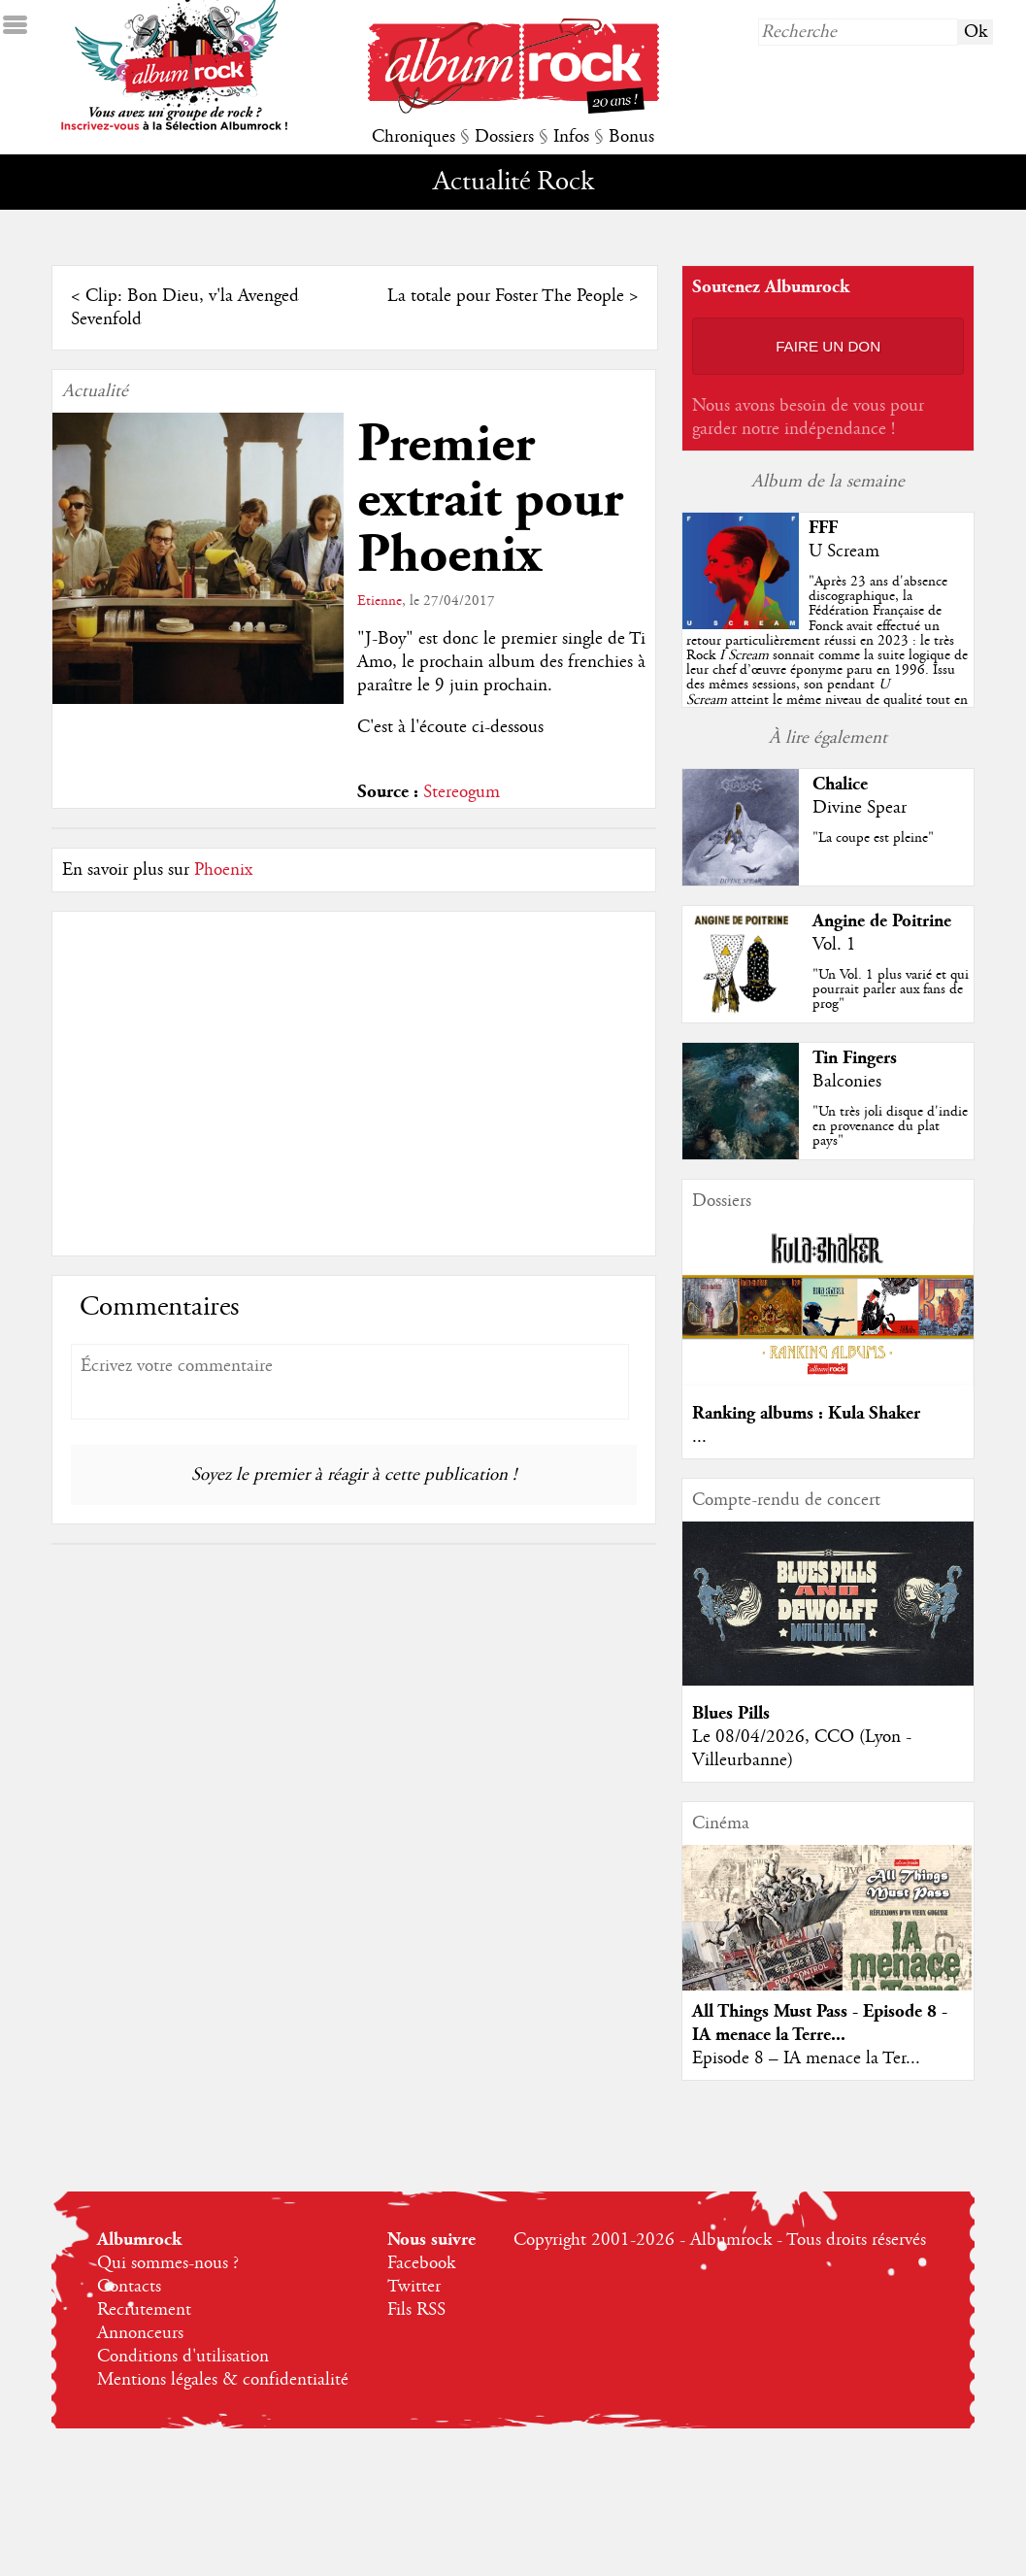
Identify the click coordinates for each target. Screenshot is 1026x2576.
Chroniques (413, 137)
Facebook (421, 2263)
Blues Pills (731, 1713)
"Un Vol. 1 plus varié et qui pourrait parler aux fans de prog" (890, 989)
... (699, 1437)
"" (827, 655)
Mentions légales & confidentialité (222, 2380)
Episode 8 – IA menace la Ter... (806, 2058)
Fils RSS (416, 2310)
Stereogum (461, 792)
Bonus (631, 137)
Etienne (379, 601)
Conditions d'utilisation (183, 2356)
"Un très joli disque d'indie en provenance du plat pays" (890, 1126)
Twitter (414, 2286)
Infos (571, 137)
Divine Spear (859, 808)
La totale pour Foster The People (505, 296)
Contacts (129, 2286)
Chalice (840, 784)
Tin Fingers (854, 1058)
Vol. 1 (834, 944)
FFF (823, 528)
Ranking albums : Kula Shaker (806, 1413)
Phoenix (223, 870)
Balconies (846, 1081)
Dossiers (504, 137)
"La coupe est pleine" (873, 838)
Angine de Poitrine (881, 921)
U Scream (844, 551)
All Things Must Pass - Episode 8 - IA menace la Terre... (819, 2023)
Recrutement (144, 2310)
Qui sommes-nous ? (168, 2263)
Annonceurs (140, 2333)
